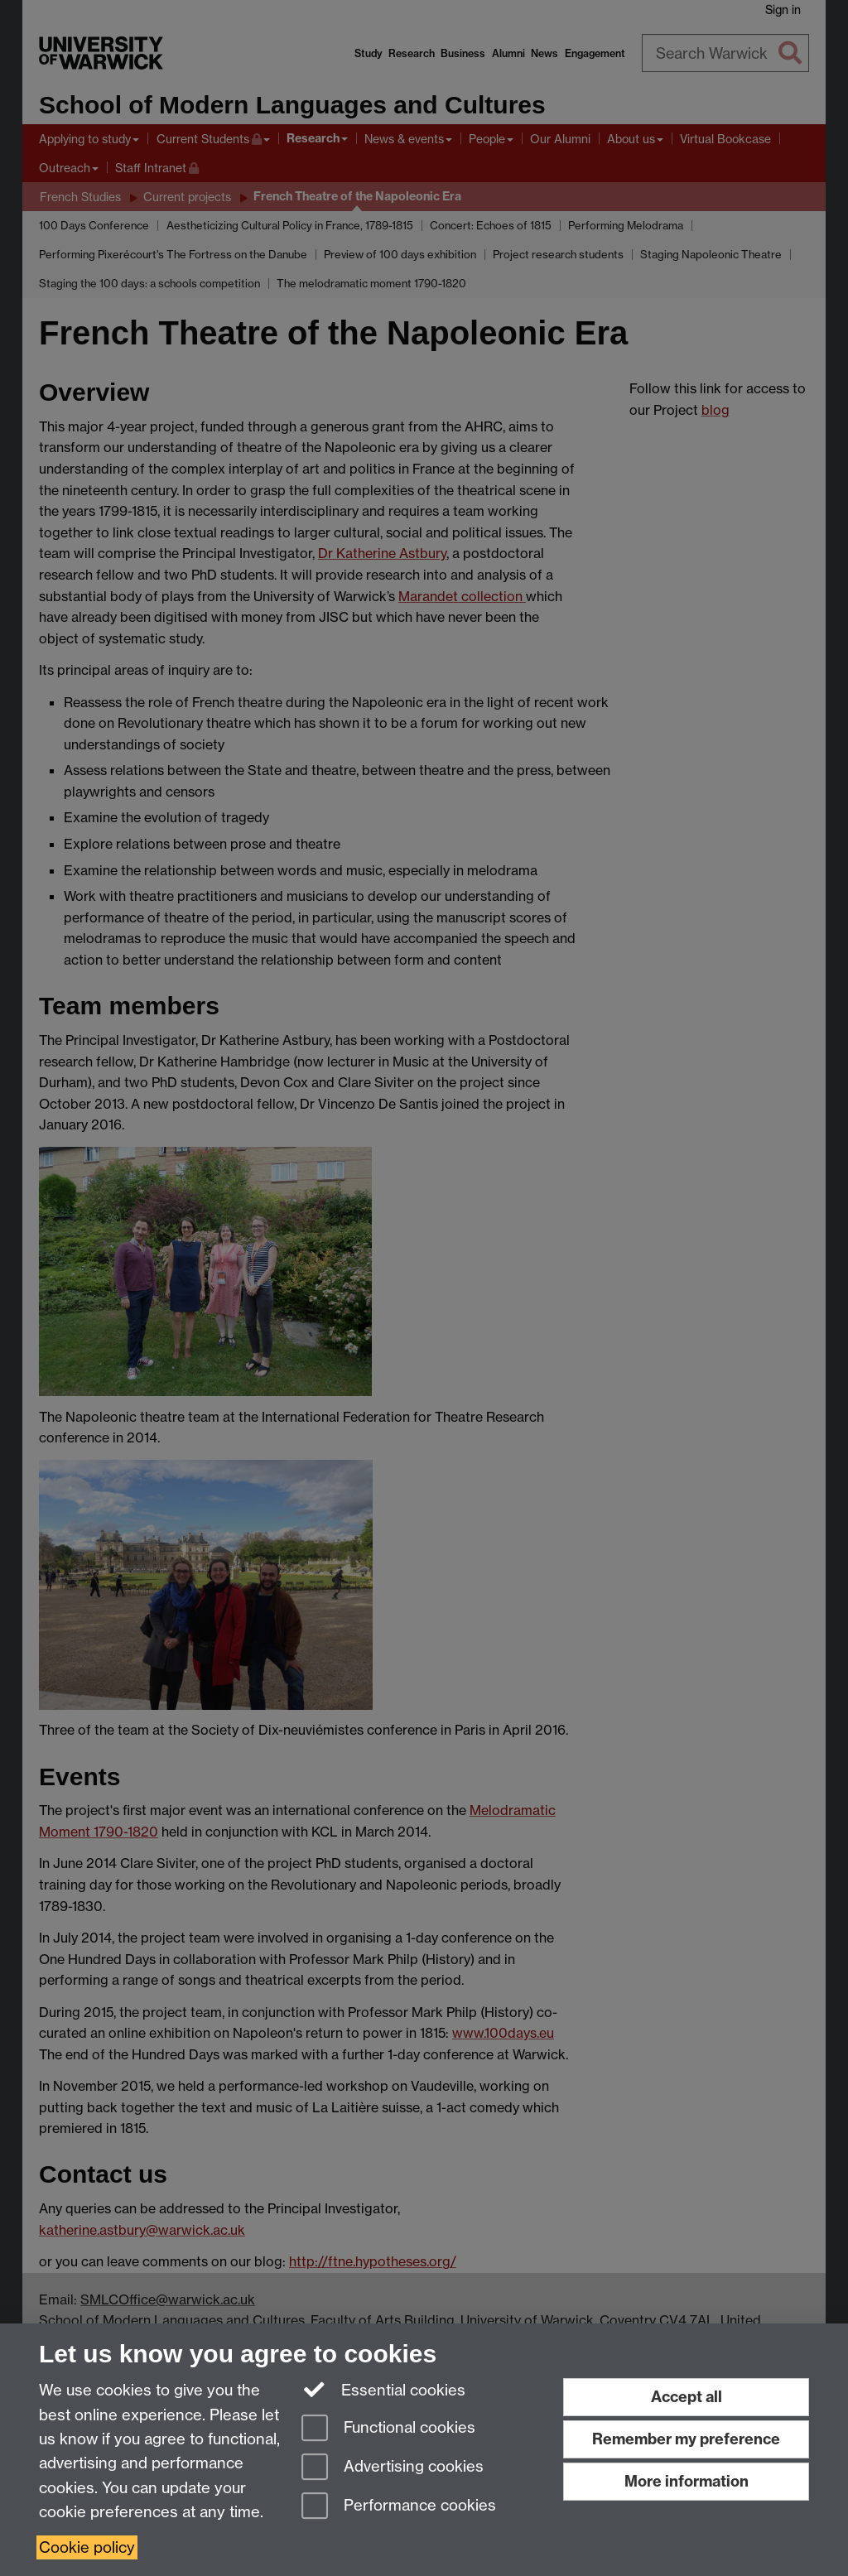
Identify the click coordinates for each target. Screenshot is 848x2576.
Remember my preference (686, 2438)
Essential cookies (383, 2389)
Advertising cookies (392, 2468)
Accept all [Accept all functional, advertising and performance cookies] (686, 2396)
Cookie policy (87, 2547)
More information (686, 2481)
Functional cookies (388, 2429)
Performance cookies (398, 2507)
